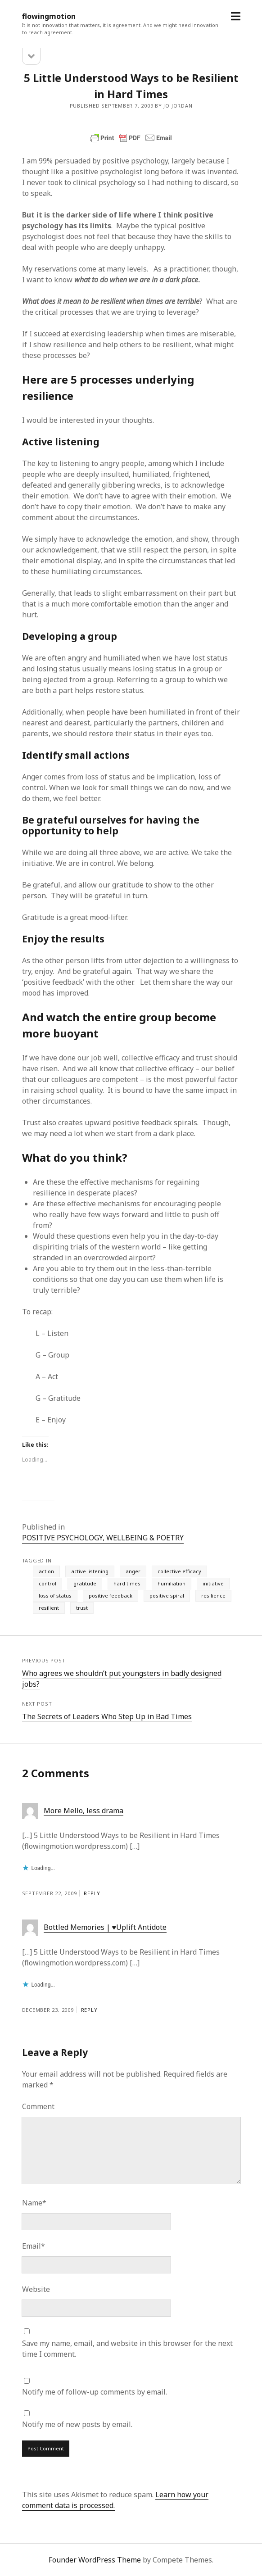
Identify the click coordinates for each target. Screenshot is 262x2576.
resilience (213, 1595)
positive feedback (110, 1595)
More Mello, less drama (83, 1810)
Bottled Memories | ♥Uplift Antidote (105, 1927)
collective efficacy (179, 1571)
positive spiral (166, 1595)
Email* (33, 2246)
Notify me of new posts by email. (77, 2424)
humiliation (171, 1583)
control (47, 1583)
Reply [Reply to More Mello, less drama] (92, 1893)
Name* (34, 2203)
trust (82, 1607)
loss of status (55, 1595)
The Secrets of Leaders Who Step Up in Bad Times (107, 1716)
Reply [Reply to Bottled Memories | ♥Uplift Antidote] (89, 2009)
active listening (89, 1571)
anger (133, 1571)
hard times (126, 1583)
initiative (213, 1583)
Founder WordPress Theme (95, 2560)
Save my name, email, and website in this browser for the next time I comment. (127, 2348)
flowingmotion (49, 16)
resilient (49, 1607)
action (46, 1571)
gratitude (84, 1583)
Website (36, 2289)
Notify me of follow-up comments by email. (94, 2392)
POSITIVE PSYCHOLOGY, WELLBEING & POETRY (103, 1538)
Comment (38, 2106)
